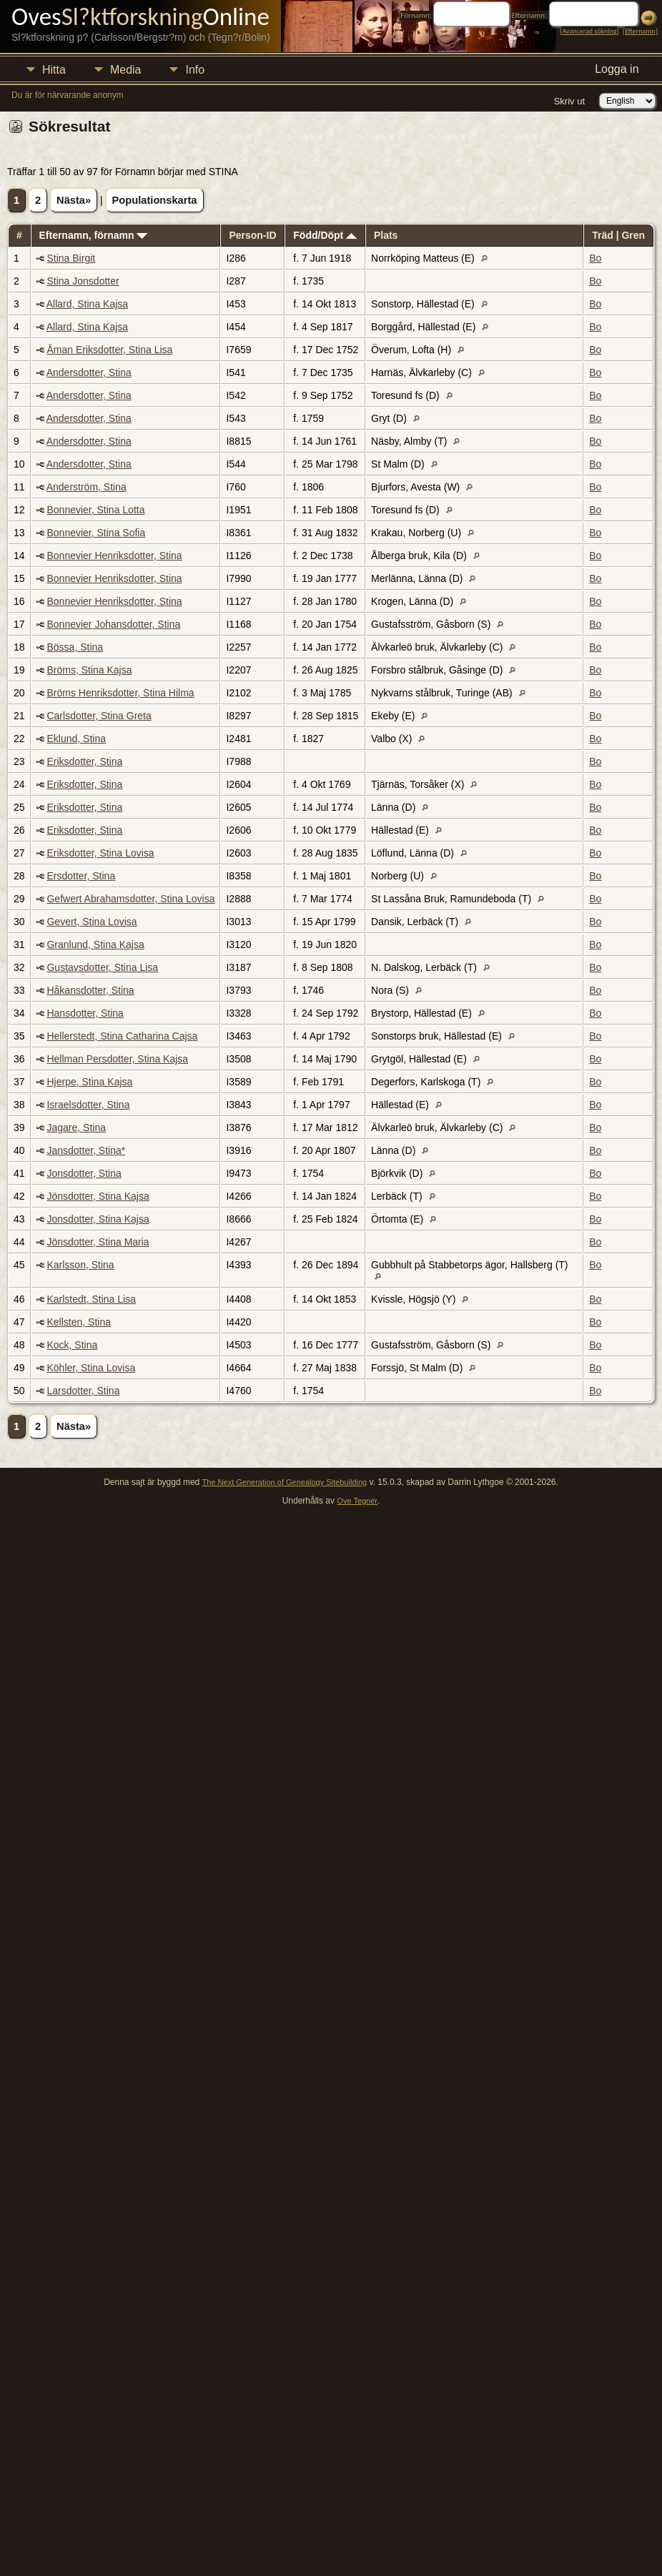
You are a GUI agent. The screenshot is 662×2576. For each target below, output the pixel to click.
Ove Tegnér (357, 1500)
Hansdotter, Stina (84, 1013)
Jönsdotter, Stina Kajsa (97, 1196)
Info (194, 70)
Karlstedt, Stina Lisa (91, 1299)
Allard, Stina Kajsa (87, 304)
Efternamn (640, 31)
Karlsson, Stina (80, 1264)
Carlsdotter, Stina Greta (98, 715)
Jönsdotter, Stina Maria (97, 1242)
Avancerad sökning (589, 31)
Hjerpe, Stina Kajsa (89, 1081)
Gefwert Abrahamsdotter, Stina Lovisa (130, 898)
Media (126, 70)
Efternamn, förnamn (93, 235)
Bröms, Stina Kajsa (89, 670)
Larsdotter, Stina (82, 1390)
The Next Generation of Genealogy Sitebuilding (284, 1482)
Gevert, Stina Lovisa (91, 921)
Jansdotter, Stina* (85, 1150)
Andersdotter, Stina (89, 372)
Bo (595, 258)
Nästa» (73, 200)
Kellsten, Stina (78, 1322)
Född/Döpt (325, 235)
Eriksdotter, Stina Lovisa (100, 853)
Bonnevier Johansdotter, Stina (113, 624)
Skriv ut (569, 101)
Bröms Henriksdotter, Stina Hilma (120, 693)
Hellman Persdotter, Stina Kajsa (117, 1059)
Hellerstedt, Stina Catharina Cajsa (121, 1036)
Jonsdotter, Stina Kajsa (97, 1219)
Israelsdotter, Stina (87, 1104)
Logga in (616, 69)
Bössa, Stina (74, 647)
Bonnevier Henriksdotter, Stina (114, 555)
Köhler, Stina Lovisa (90, 1367)
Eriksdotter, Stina (84, 761)
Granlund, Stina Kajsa (95, 944)
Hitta (54, 70)
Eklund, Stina (76, 738)
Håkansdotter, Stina (90, 990)
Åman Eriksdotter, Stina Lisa (109, 349)
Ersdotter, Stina (80, 876)
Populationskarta (154, 200)
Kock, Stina (71, 1345)
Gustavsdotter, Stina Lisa (102, 967)
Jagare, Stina (76, 1127)
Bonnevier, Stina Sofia (95, 532)
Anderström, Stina (86, 487)
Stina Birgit (70, 258)
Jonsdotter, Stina (83, 1173)
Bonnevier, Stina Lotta (95, 509)
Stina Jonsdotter (82, 281)
